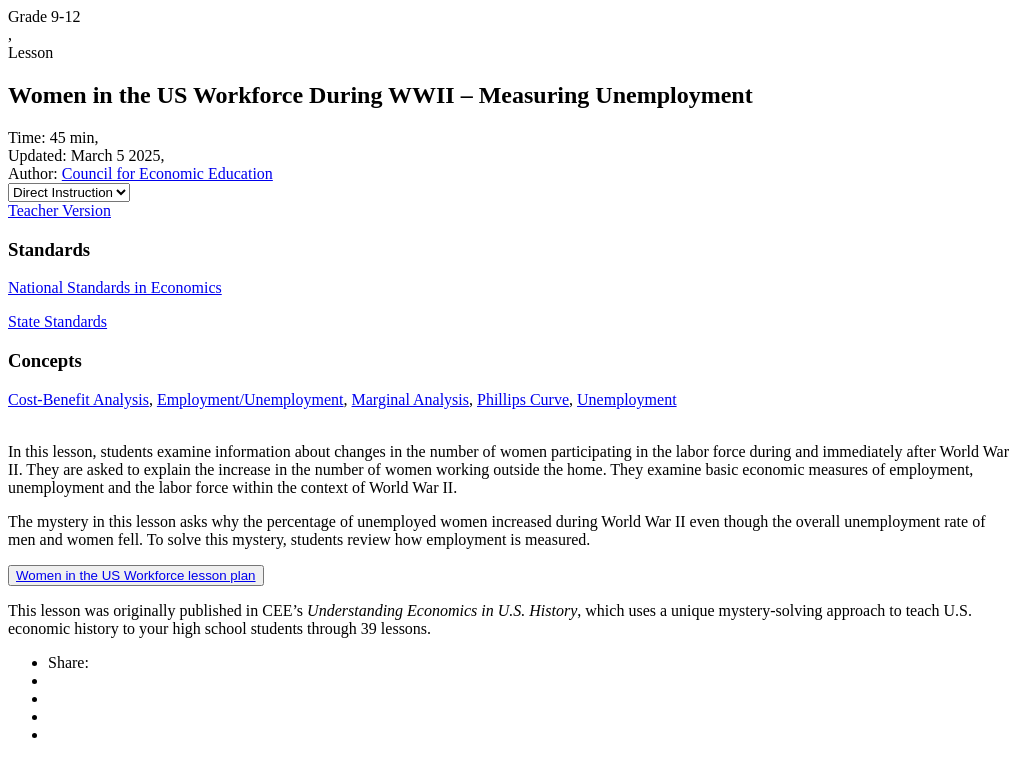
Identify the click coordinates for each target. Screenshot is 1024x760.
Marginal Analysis (410, 399)
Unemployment (627, 399)
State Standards (57, 321)
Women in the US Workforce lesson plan (136, 575)
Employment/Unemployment (250, 399)
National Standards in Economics (115, 287)
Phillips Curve (523, 399)
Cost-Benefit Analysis (78, 399)
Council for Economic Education (167, 173)
